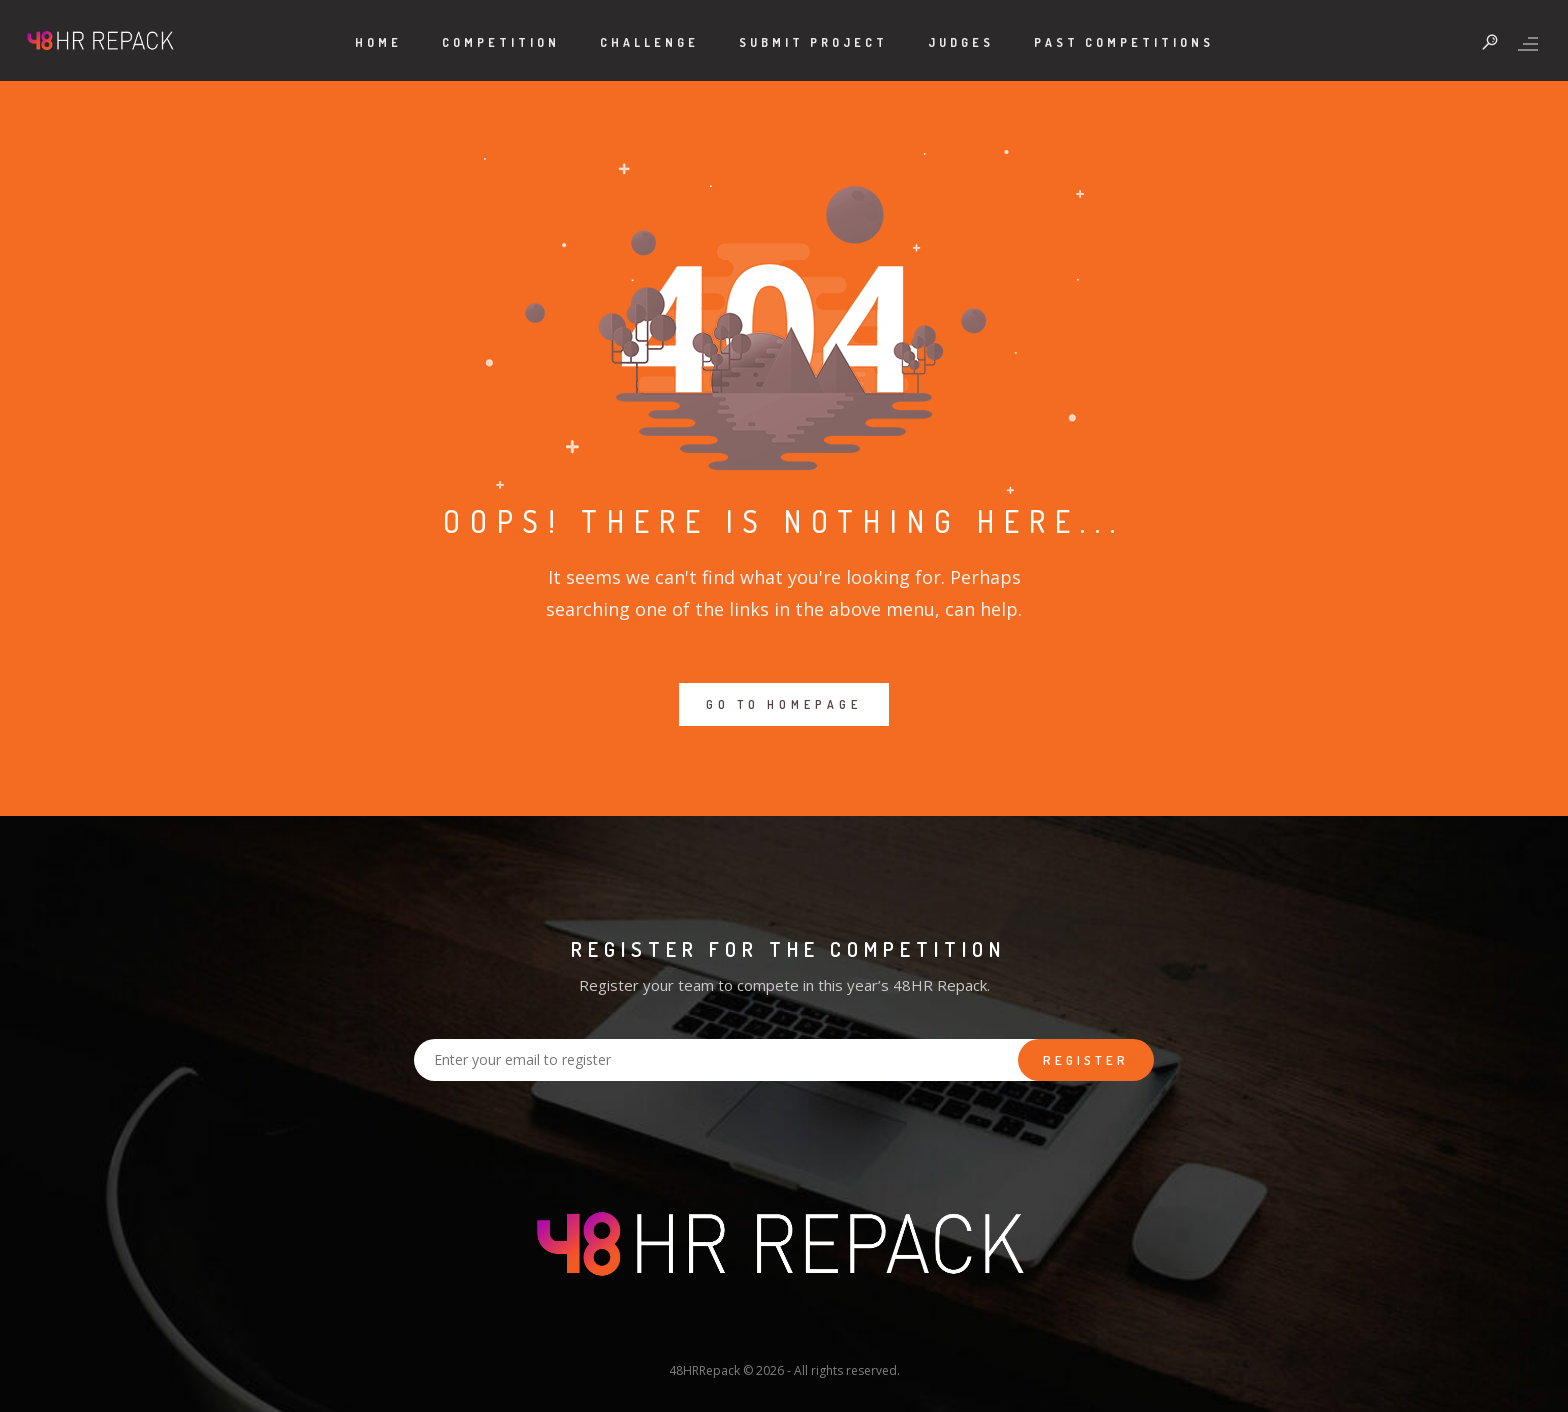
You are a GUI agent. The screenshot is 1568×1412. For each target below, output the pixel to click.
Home (378, 42)
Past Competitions (1124, 42)
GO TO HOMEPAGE (784, 704)
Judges (961, 42)
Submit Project (813, 42)
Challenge (649, 42)
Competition (501, 42)
